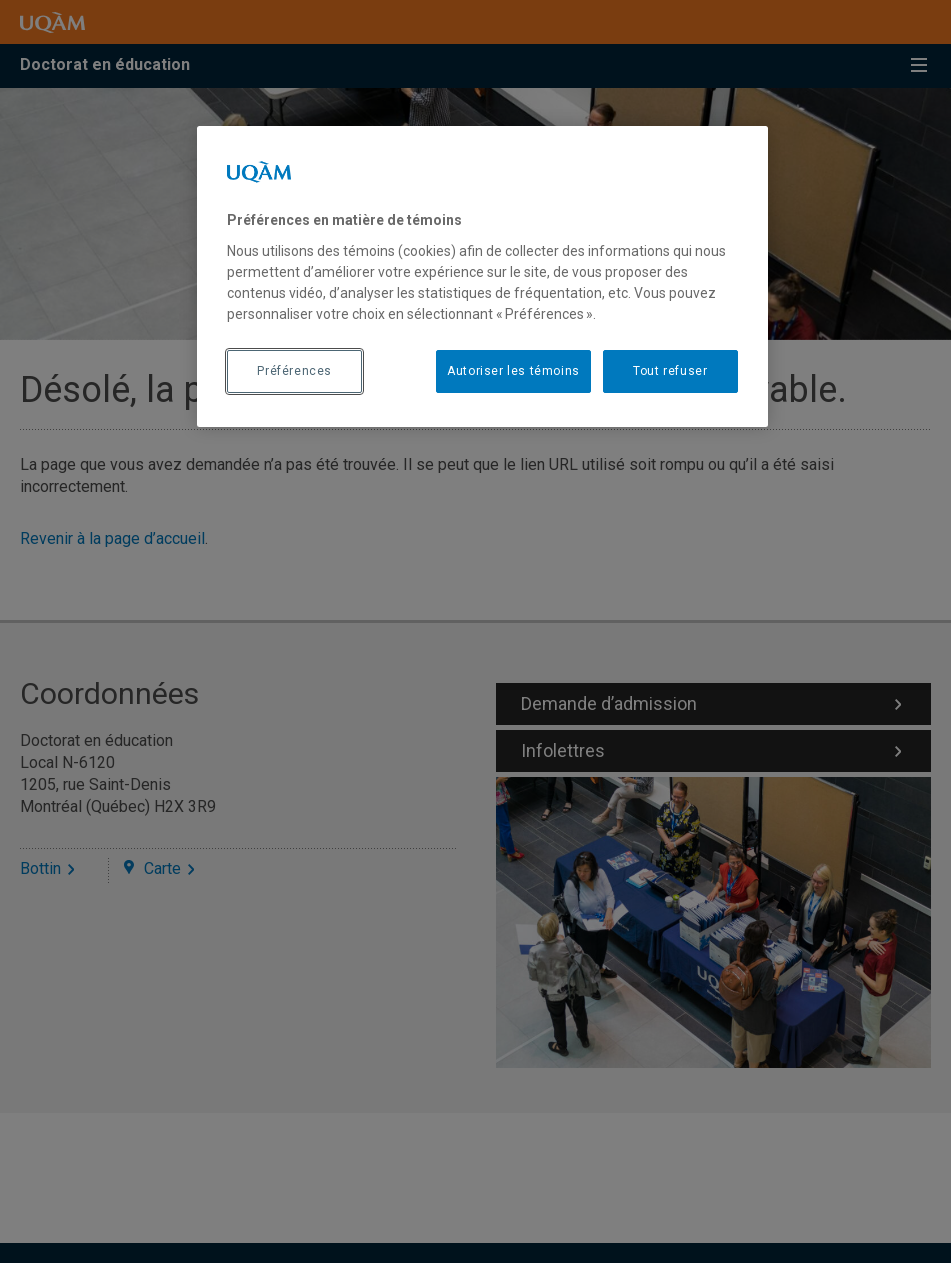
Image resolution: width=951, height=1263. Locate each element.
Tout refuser (670, 371)
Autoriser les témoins (513, 371)
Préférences (294, 371)
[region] (482, 276)
